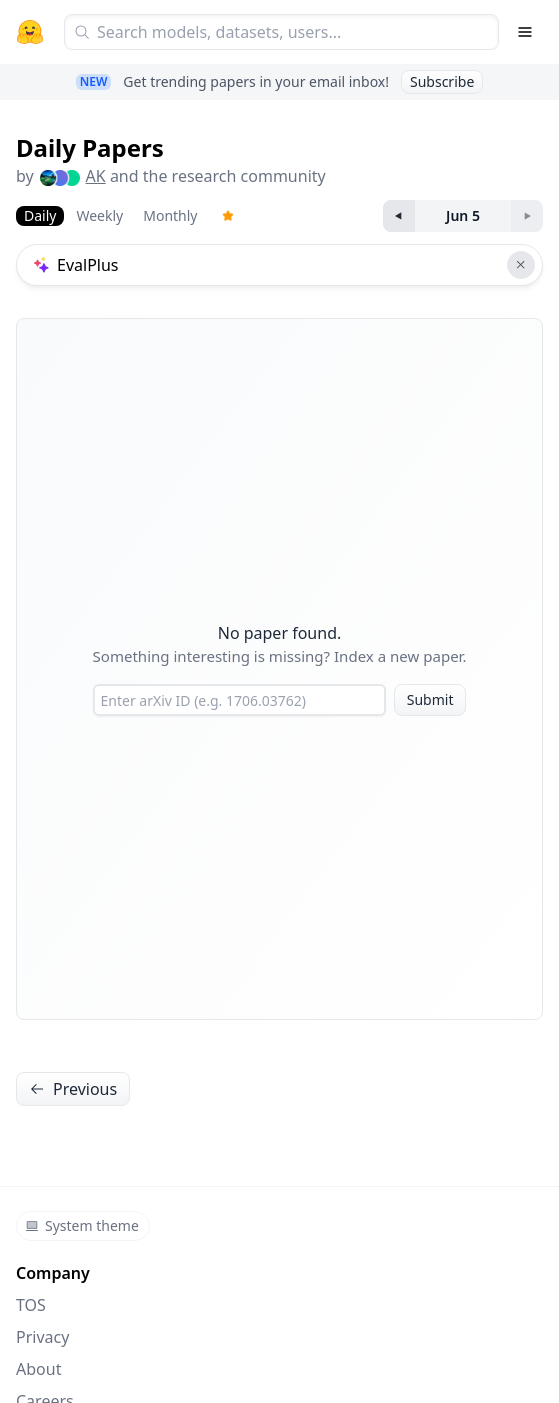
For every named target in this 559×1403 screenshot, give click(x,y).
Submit (430, 699)
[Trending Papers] (228, 216)
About (38, 1369)
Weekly (99, 215)
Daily (40, 215)
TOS (31, 1305)
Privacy (42, 1337)
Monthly (170, 215)
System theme (82, 1225)
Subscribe (442, 81)
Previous (73, 1089)
